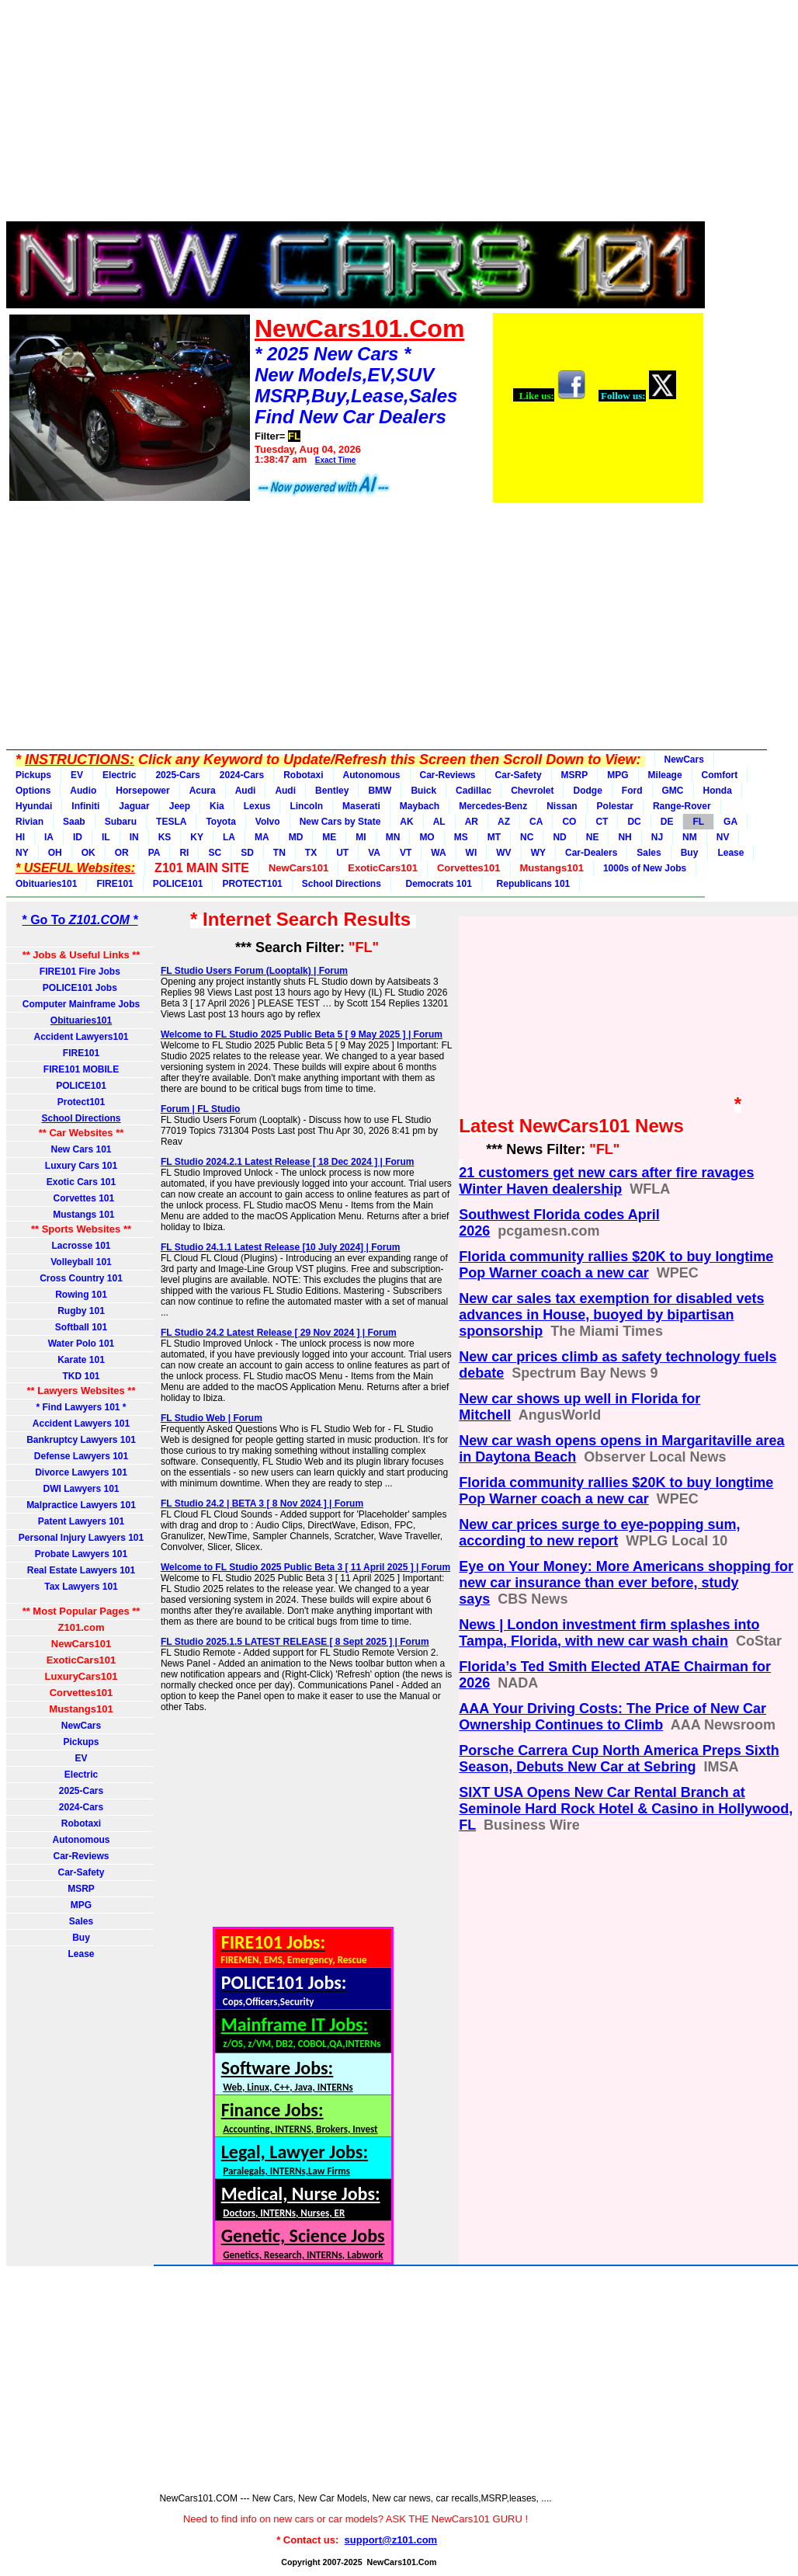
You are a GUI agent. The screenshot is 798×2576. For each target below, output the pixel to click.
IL (106, 837)
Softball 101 (81, 1327)
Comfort (720, 775)
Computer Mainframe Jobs (81, 1004)
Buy (690, 852)
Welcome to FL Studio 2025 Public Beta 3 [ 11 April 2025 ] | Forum (305, 1567)
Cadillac (473, 790)
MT (494, 837)
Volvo (267, 821)
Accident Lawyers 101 (81, 1423)
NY (22, 852)
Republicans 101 (530, 883)
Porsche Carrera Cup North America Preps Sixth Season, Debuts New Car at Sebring (619, 1759)
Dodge (587, 790)
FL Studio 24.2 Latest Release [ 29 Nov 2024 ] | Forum (279, 1332)
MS (461, 837)
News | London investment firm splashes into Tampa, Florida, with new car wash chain (609, 1633)
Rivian (29, 821)
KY (196, 837)
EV (77, 775)
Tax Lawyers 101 (81, 1586)
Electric (119, 775)
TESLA (171, 821)
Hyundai (34, 806)
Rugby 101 (81, 1310)
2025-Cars (177, 775)
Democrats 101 (436, 883)
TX (311, 852)
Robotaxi (303, 775)
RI (184, 852)
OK (88, 852)
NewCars (684, 759)
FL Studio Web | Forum (211, 1418)
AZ (504, 821)
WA (438, 852)
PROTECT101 (252, 883)
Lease (730, 852)
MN (393, 837)
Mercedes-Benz (493, 806)
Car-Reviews (448, 775)
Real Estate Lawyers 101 (81, 1570)
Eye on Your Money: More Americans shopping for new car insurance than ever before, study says (626, 1583)
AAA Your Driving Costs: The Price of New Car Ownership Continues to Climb (612, 1717)
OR (122, 852)
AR (471, 821)
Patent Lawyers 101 (81, 1521)
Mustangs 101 (80, 1214)
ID (77, 837)
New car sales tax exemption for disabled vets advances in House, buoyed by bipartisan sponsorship (611, 1315)
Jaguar (134, 806)
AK (406, 821)
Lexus (257, 806)
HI (20, 837)
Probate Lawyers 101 (81, 1554)
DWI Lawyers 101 (81, 1488)
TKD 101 (80, 1376)
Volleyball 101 (81, 1262)
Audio (83, 790)
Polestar (615, 806)
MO (426, 837)
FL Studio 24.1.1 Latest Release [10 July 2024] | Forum (281, 1247)
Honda (717, 790)
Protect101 (81, 1102)
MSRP (574, 775)
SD (247, 852)
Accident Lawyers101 (80, 1036)
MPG (617, 775)
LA (229, 837)
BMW (379, 790)
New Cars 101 (80, 1149)
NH (624, 837)
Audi (245, 790)
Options (33, 790)
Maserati (361, 806)
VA (374, 852)
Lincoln (306, 806)
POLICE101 (178, 883)
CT (601, 821)
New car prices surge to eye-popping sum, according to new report (599, 1533)
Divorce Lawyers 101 (81, 1472)
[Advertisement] (355, 115)
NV (723, 837)
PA (154, 852)
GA (730, 821)
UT (342, 852)
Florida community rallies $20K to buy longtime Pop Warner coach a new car (616, 1265)
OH (55, 852)
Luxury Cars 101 (81, 1165)
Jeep (179, 806)
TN (279, 852)
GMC (673, 790)
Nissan (561, 806)
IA (49, 837)
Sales (649, 852)
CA (536, 821)
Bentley (332, 790)
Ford (632, 790)
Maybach (419, 806)
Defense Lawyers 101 (81, 1456)
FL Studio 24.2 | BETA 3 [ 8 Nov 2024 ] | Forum (262, 1503)
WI (471, 852)
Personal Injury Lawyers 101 (81, 1537)
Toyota (220, 821)
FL (698, 821)
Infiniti (85, 806)
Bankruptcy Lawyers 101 (81, 1439)
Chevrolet (532, 790)
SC (214, 852)
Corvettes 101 (81, 1198)
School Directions (341, 883)
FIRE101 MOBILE (81, 1069)
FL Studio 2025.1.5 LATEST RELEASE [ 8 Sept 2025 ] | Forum (295, 1641)
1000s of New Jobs (644, 868)
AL (439, 821)
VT (405, 852)
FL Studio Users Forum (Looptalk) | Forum (254, 970)
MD (296, 837)
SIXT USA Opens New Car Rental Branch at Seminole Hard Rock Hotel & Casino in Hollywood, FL (626, 1809)
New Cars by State (340, 821)
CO (569, 821)
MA (262, 837)
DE (667, 821)
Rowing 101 (81, 1294)
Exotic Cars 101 (81, 1182)
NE (592, 837)
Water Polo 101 (81, 1343)
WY (538, 852)
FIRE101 (114, 883)
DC (633, 821)
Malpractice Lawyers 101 (81, 1505)
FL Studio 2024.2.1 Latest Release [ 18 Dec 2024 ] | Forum (288, 1161)
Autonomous (372, 775)
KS (165, 837)
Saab (74, 821)
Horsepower (142, 790)
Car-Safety (518, 775)
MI (361, 837)
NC (526, 837)
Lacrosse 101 (80, 1245)
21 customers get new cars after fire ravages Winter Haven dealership (606, 1181)
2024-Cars (242, 775)
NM (689, 837)
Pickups (33, 775)
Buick (423, 790)
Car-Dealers (591, 852)
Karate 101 (81, 1359)
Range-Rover (682, 806)
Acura (202, 790)
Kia (217, 806)
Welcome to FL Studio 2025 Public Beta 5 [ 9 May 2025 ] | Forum (301, 1034)
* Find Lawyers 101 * (81, 1407)
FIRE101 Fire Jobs (81, 971)
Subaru (121, 821)
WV (503, 852)
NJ (657, 837)
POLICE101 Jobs (81, 987)
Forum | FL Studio (200, 1109)
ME (329, 837)
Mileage (665, 775)
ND (559, 837)
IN (134, 837)
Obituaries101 (46, 883)
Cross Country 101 (81, 1278)
